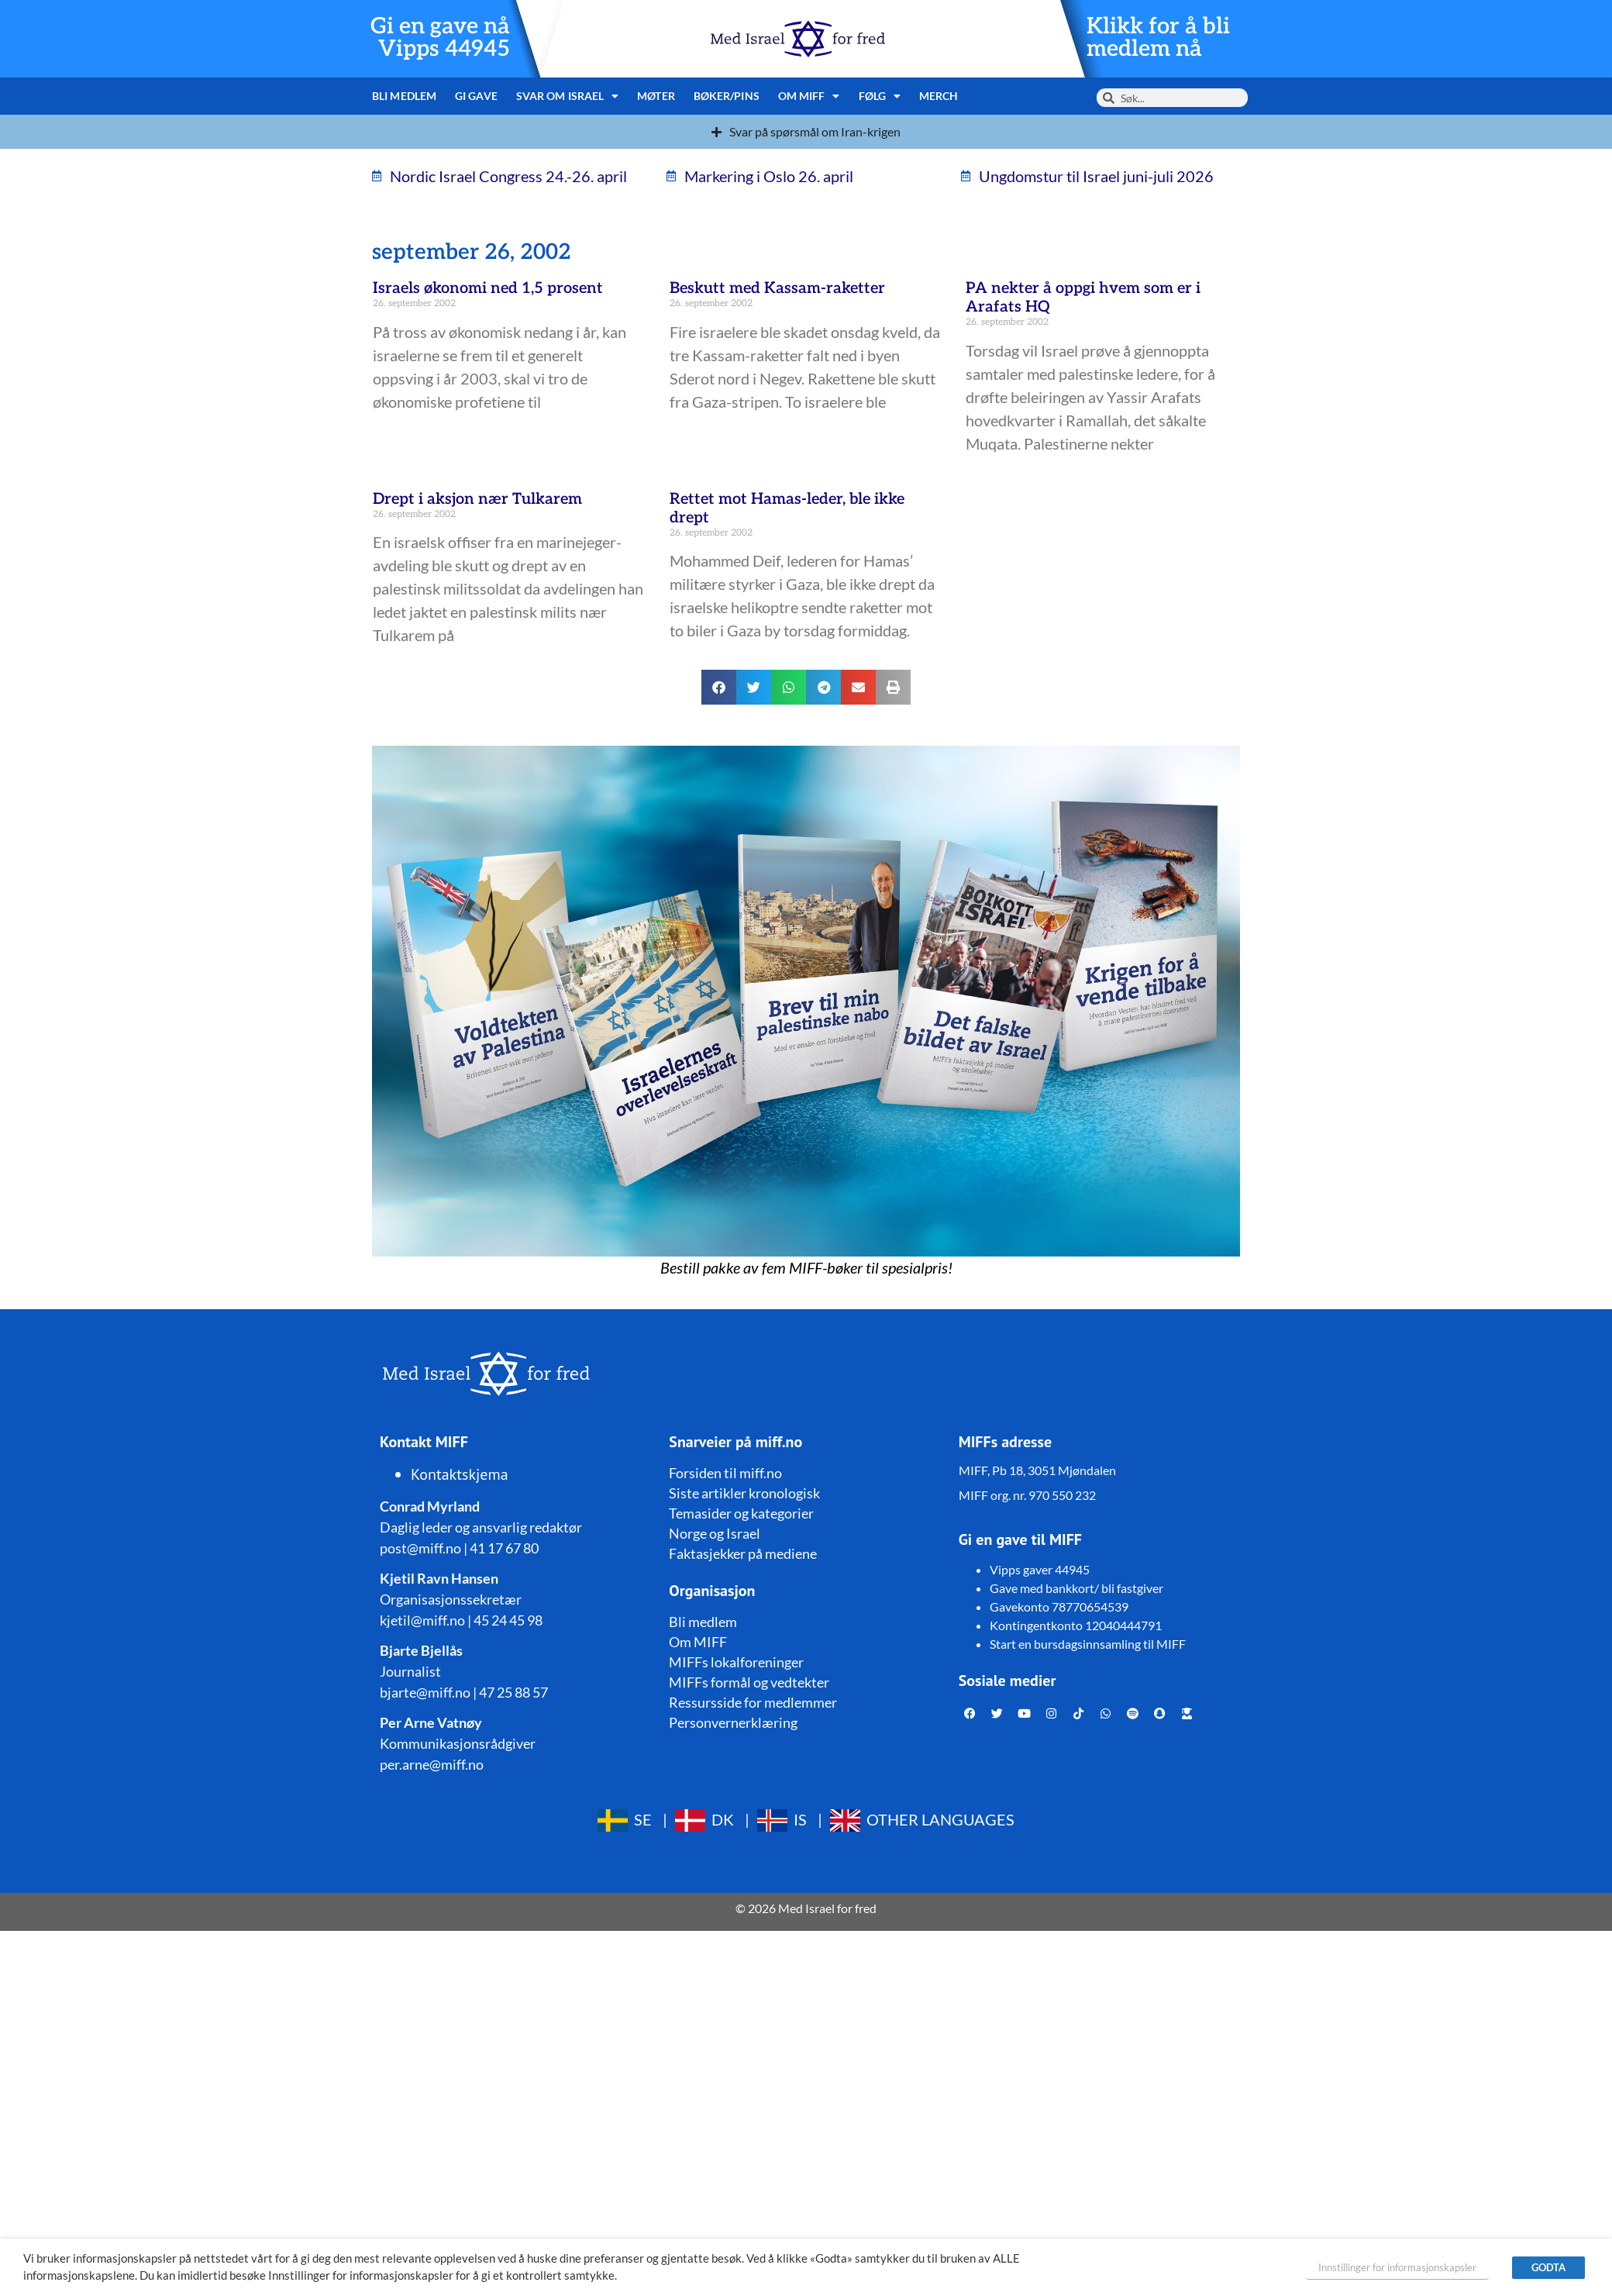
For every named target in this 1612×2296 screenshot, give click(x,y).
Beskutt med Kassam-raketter (777, 288)
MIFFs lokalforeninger (736, 1661)
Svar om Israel (567, 96)
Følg (880, 96)
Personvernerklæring (733, 1722)
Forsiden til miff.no (725, 1472)
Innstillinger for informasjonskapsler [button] (1397, 2267)
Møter (656, 95)
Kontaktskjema (459, 1474)
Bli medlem (404, 95)
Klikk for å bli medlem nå (1158, 38)
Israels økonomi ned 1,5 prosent (488, 288)
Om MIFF (809, 96)
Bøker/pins (727, 95)
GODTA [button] (1548, 2267)
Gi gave (476, 95)
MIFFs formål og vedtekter (749, 1682)
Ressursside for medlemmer (753, 1702)
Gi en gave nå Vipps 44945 (440, 38)
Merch (939, 95)
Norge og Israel (714, 1533)
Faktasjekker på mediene (743, 1553)
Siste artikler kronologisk (744, 1492)
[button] (718, 687)
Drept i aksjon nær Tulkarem (477, 499)
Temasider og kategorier (741, 1513)
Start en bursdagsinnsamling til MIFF (1088, 1643)
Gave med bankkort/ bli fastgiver (1076, 1588)
